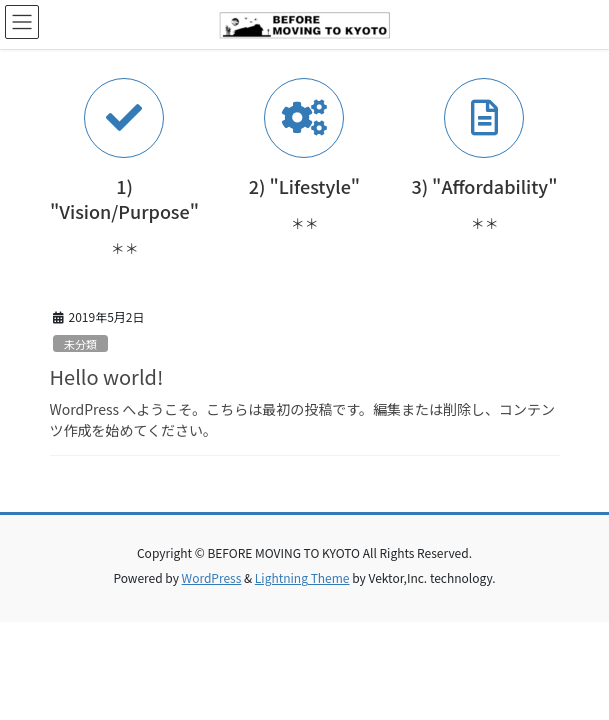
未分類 (81, 344)
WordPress (212, 577)
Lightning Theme (302, 577)
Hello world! (107, 376)
